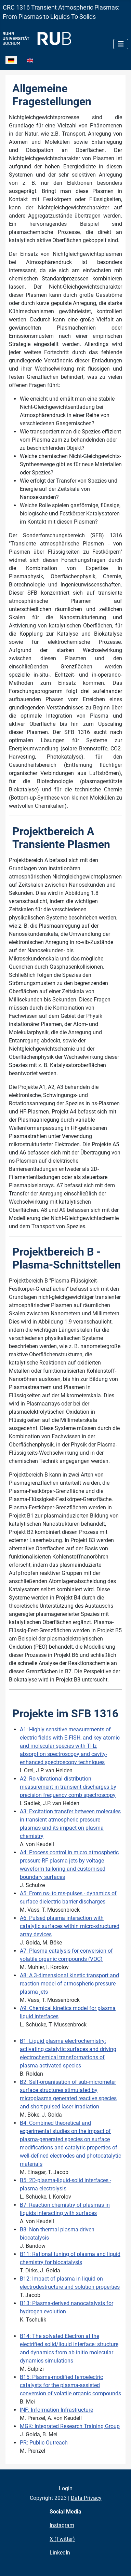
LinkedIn (60, 2552)
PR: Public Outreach (44, 2442)
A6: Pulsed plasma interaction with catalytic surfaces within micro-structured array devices (69, 1926)
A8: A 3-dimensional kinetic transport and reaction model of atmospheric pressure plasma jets (69, 1983)
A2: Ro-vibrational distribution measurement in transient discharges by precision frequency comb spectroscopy (68, 1786)
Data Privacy (86, 2498)
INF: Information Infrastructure (56, 2410)
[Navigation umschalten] (120, 44)
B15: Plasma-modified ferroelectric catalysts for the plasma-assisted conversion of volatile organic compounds (70, 2385)
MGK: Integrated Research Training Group (70, 2426)
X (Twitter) (62, 2539)
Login (66, 2488)
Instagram (62, 2525)
